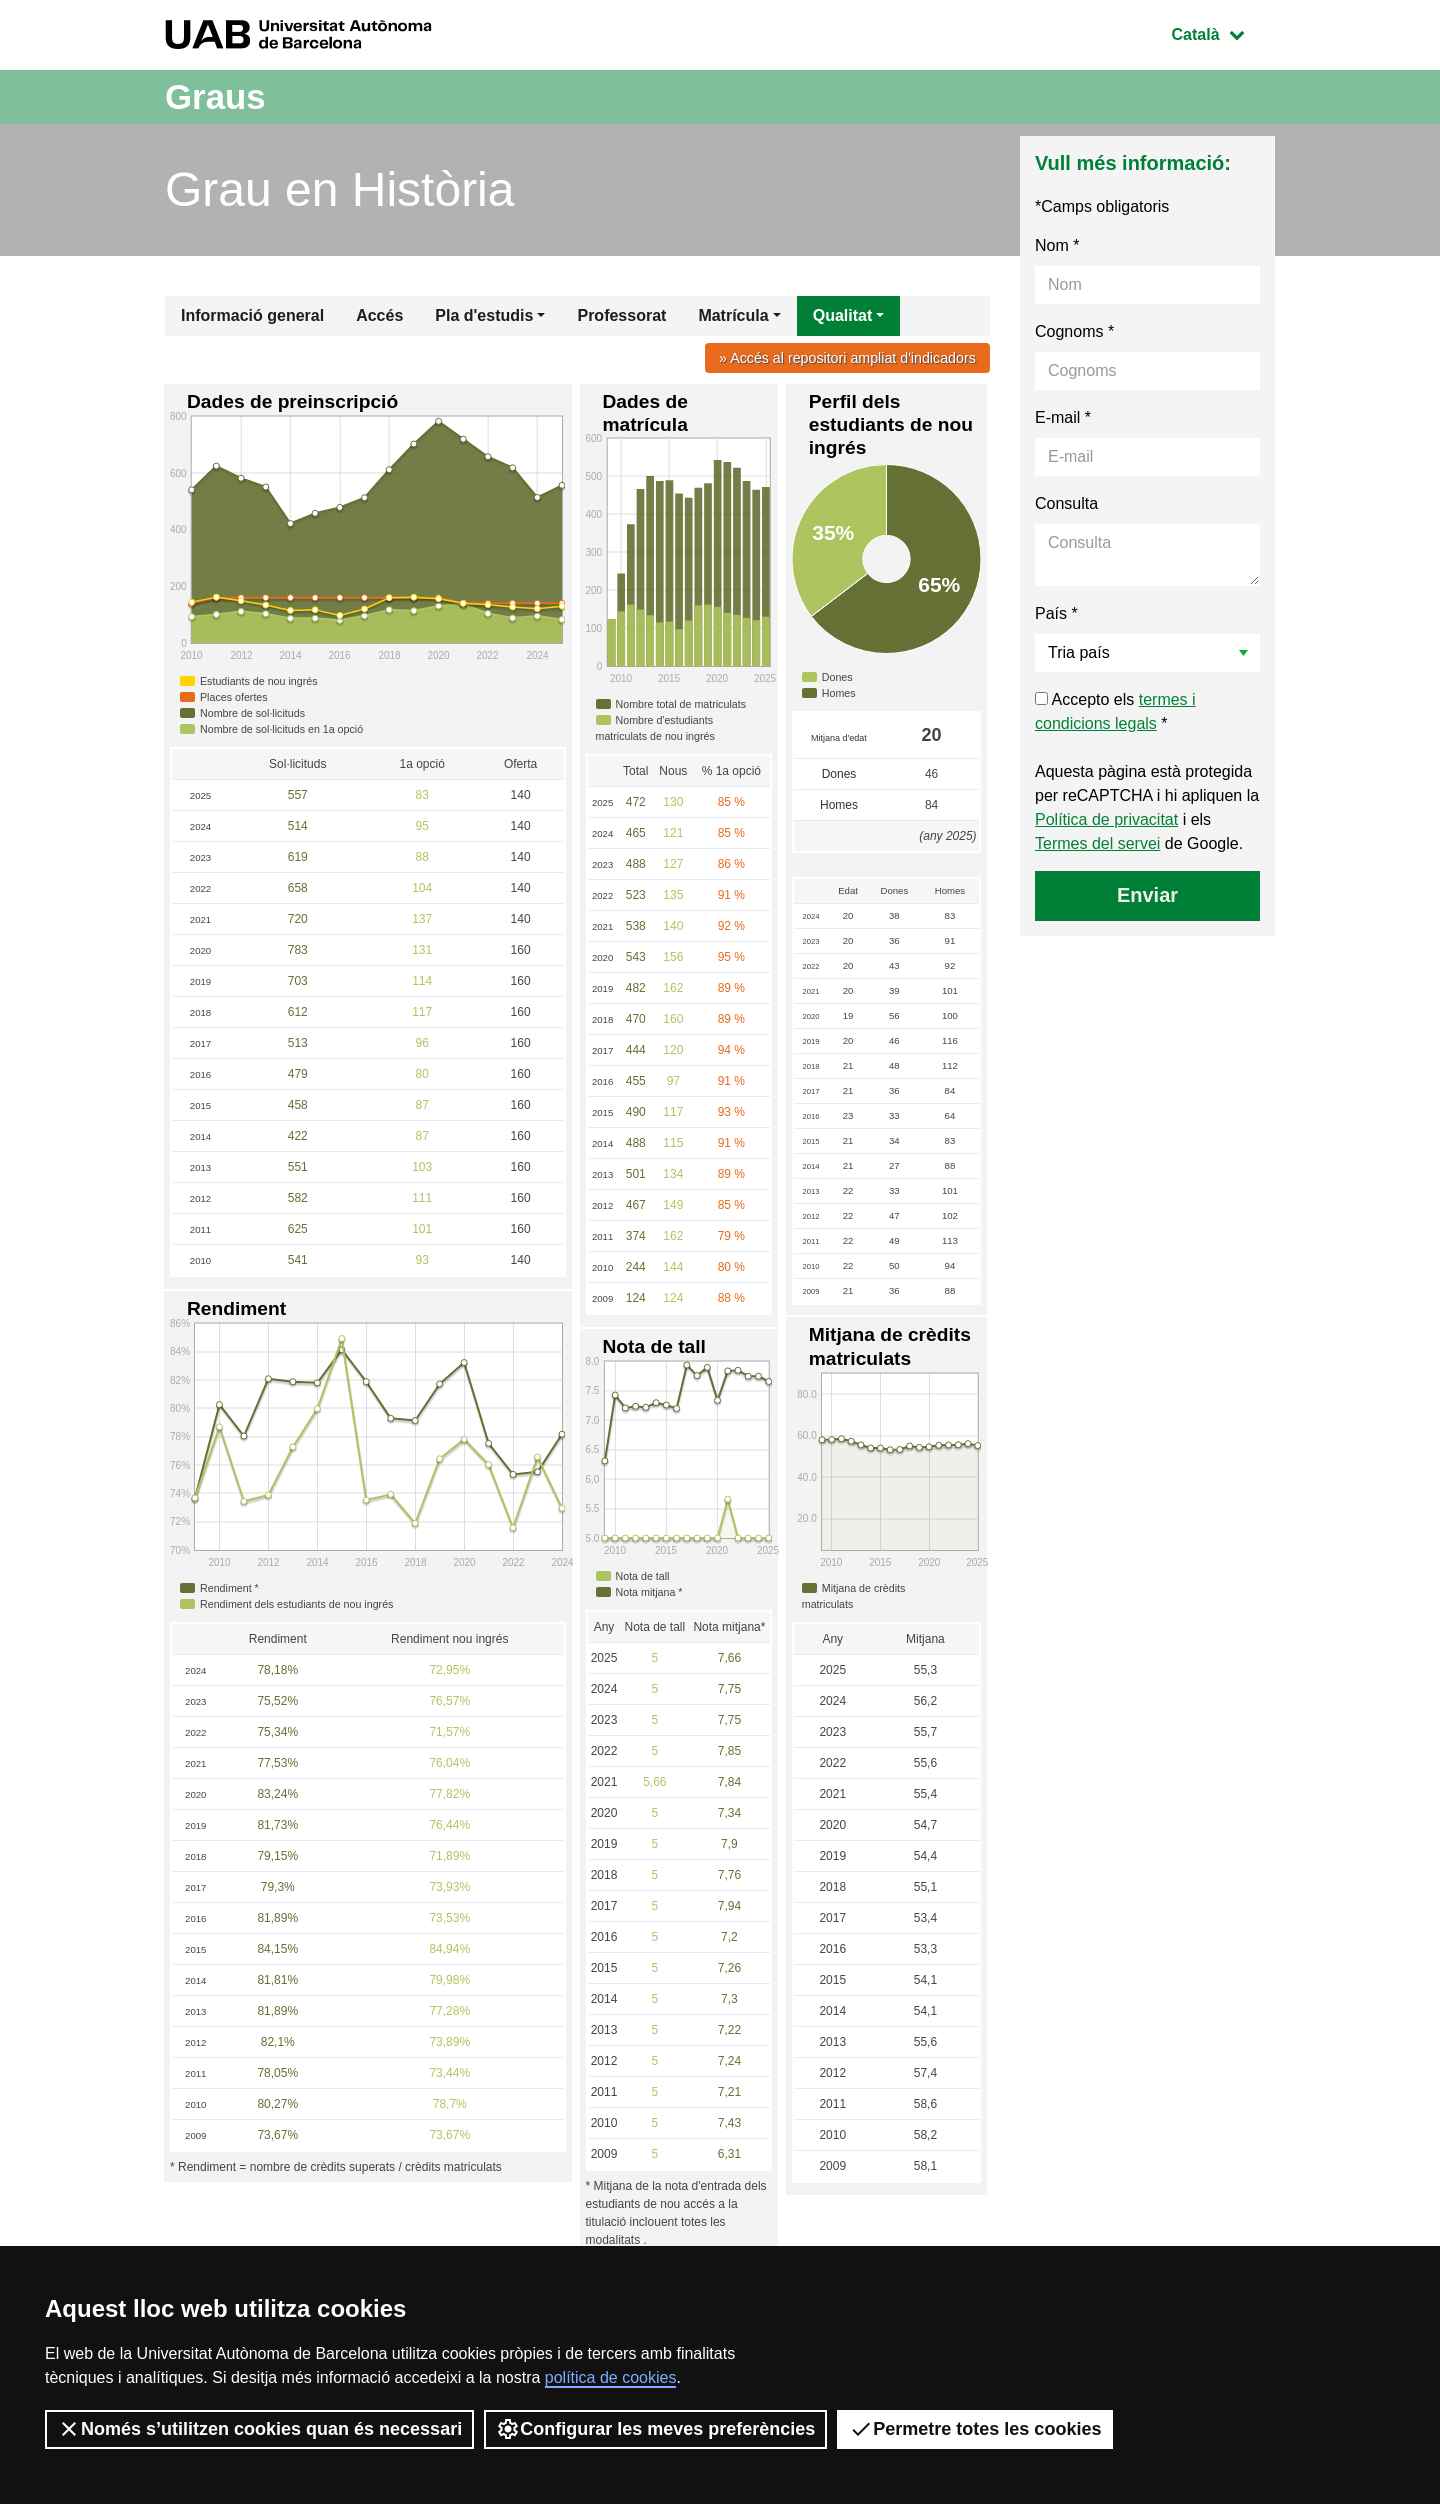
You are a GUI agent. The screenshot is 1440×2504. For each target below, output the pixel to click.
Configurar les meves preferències (655, 2429)
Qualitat (843, 315)
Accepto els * (1115, 711)
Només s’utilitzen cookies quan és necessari (259, 2429)
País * (1056, 613)
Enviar (1147, 895)
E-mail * (1063, 417)
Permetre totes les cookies (975, 2429)
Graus (217, 96)
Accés (379, 315)
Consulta (1066, 503)
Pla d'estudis (484, 315)
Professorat (621, 315)
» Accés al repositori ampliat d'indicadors (846, 358)
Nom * (1057, 245)
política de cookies (611, 2377)
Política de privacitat (1106, 819)
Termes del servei (1097, 843)
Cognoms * (1074, 331)
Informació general (252, 315)
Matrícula (733, 315)
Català (1223, 32)
